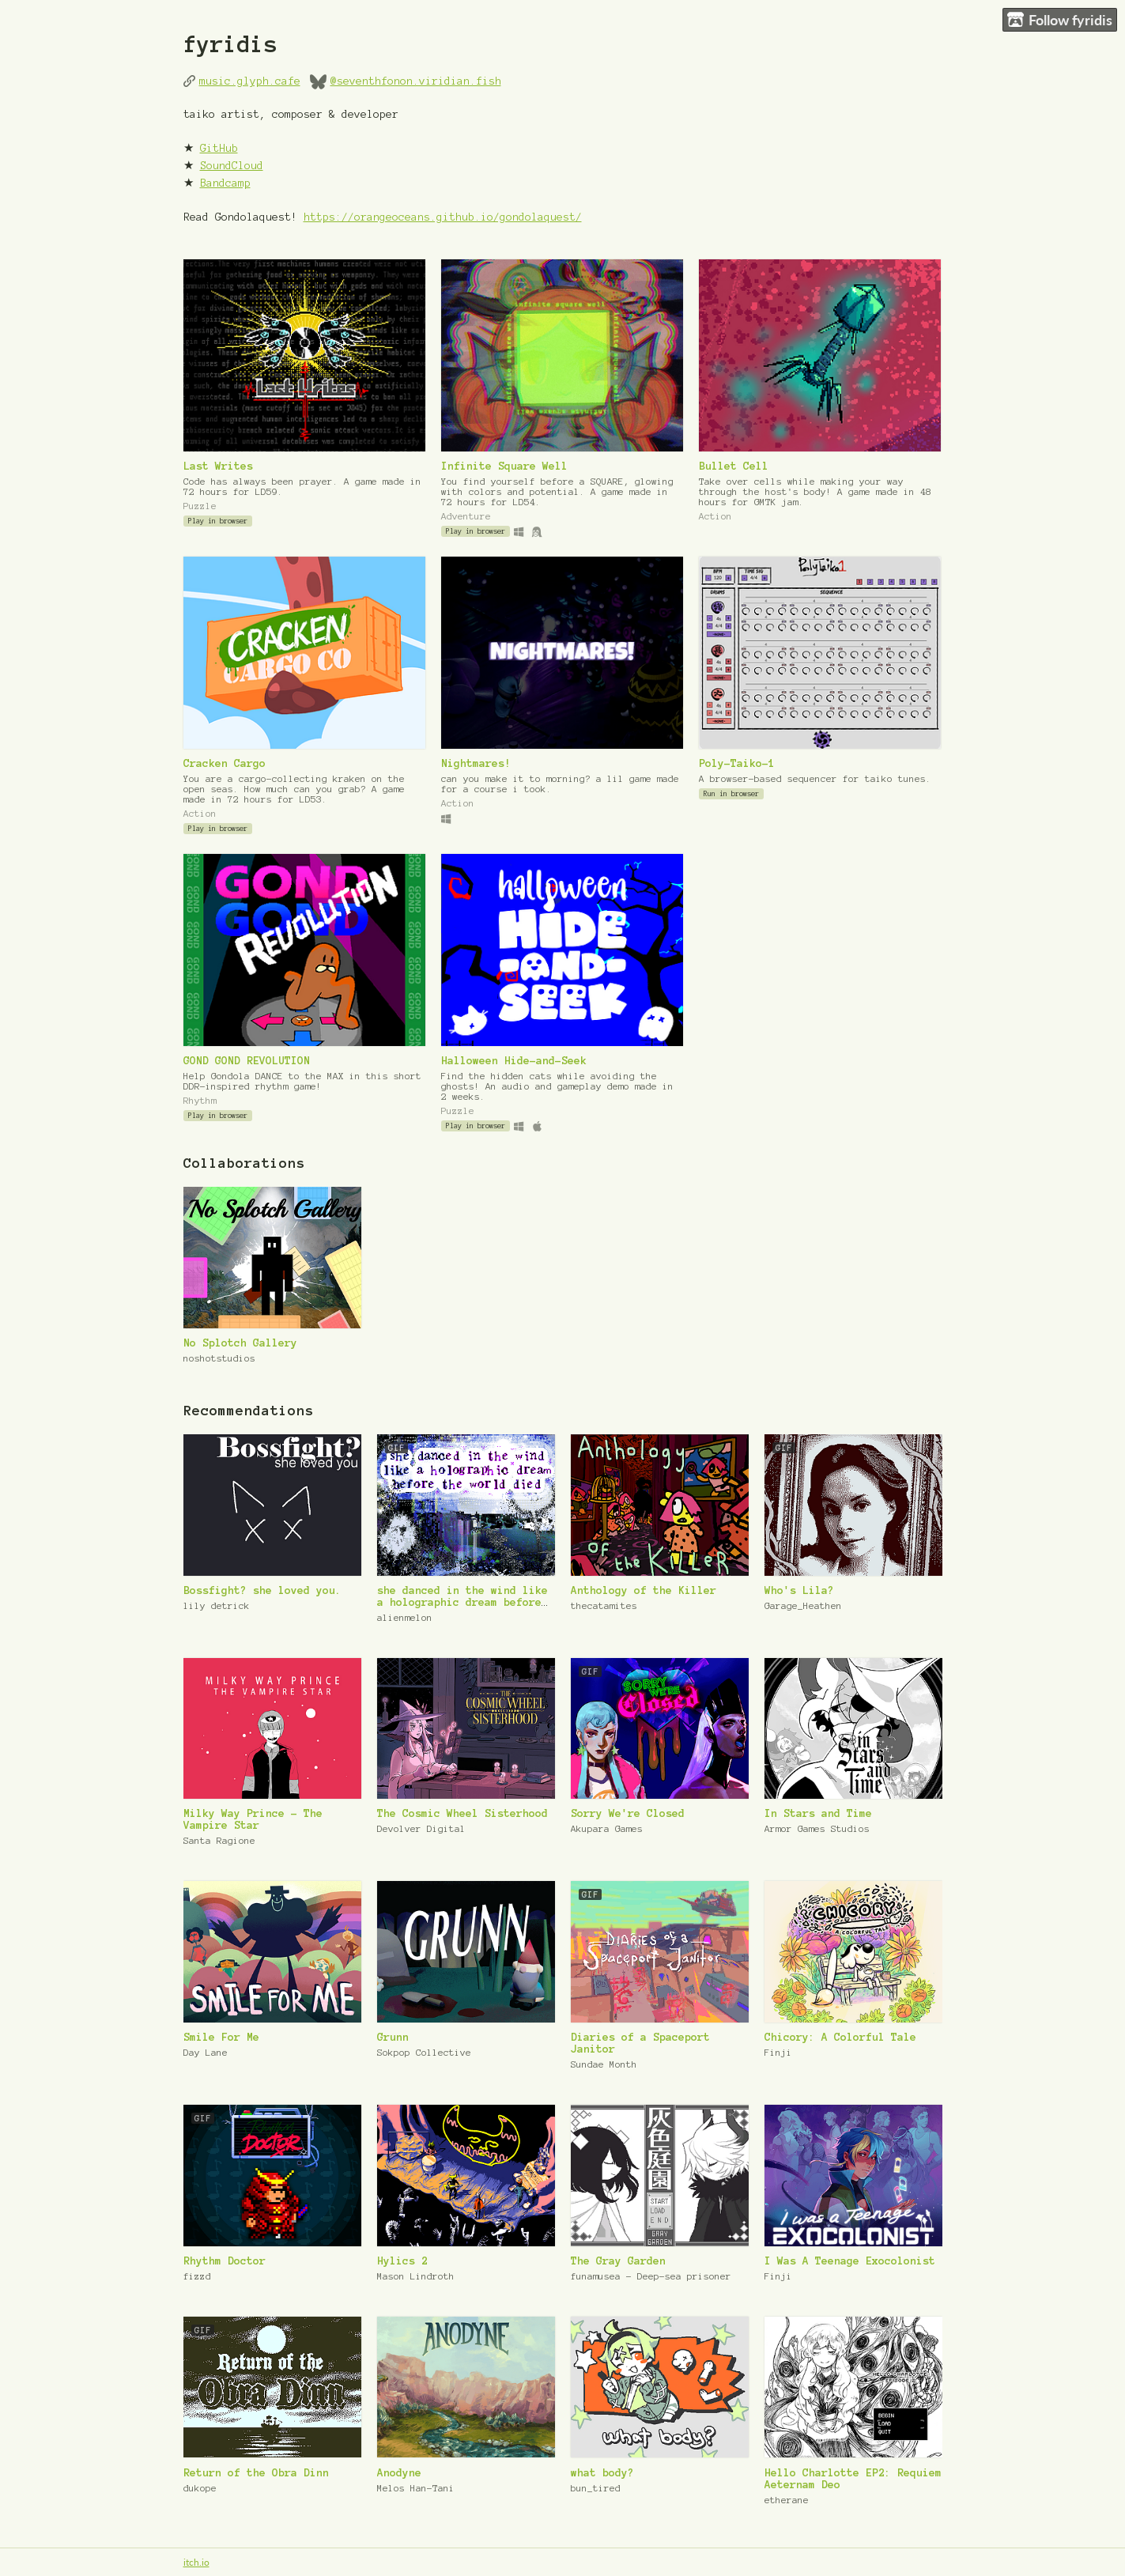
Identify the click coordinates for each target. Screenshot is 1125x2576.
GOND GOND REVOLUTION (246, 1061)
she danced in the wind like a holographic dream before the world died (462, 1602)
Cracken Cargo (224, 763)
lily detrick (216, 1605)
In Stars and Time (818, 1813)
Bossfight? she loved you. (262, 1590)
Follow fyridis (1059, 20)
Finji (778, 2052)
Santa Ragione (219, 1840)
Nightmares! (476, 763)
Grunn (393, 2037)
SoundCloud (231, 166)
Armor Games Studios (817, 1828)
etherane (786, 2500)
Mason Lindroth (416, 2276)
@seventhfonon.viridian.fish (415, 81)
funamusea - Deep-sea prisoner (651, 2276)
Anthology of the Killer (643, 1590)
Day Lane (205, 2052)
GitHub (219, 148)
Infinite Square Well (504, 466)
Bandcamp (225, 183)
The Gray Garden (618, 2261)
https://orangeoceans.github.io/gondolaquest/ (443, 217)
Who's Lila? (799, 1590)
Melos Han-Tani (416, 2488)
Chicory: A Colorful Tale (840, 2037)
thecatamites (604, 1605)
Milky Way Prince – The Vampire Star (253, 1819)
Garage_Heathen (803, 1605)
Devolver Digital (421, 1828)
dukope (200, 2488)
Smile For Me (221, 2037)
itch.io (196, 2562)
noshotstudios (219, 1358)
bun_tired (596, 2488)
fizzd (197, 2276)
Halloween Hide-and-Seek (514, 1061)
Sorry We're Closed (628, 1813)
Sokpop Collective (424, 2052)
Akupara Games (607, 1828)
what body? (602, 2473)
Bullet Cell (733, 466)
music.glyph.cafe (249, 81)
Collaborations (244, 1163)
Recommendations (248, 1410)
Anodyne (399, 2473)
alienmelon (404, 1617)
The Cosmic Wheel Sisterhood (462, 1813)
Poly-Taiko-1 (737, 763)
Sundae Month (604, 2064)
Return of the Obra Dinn (256, 2473)
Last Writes (218, 466)
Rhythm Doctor (224, 2261)
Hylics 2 (402, 2261)
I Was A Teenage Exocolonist (849, 2261)
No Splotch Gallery (240, 1343)
